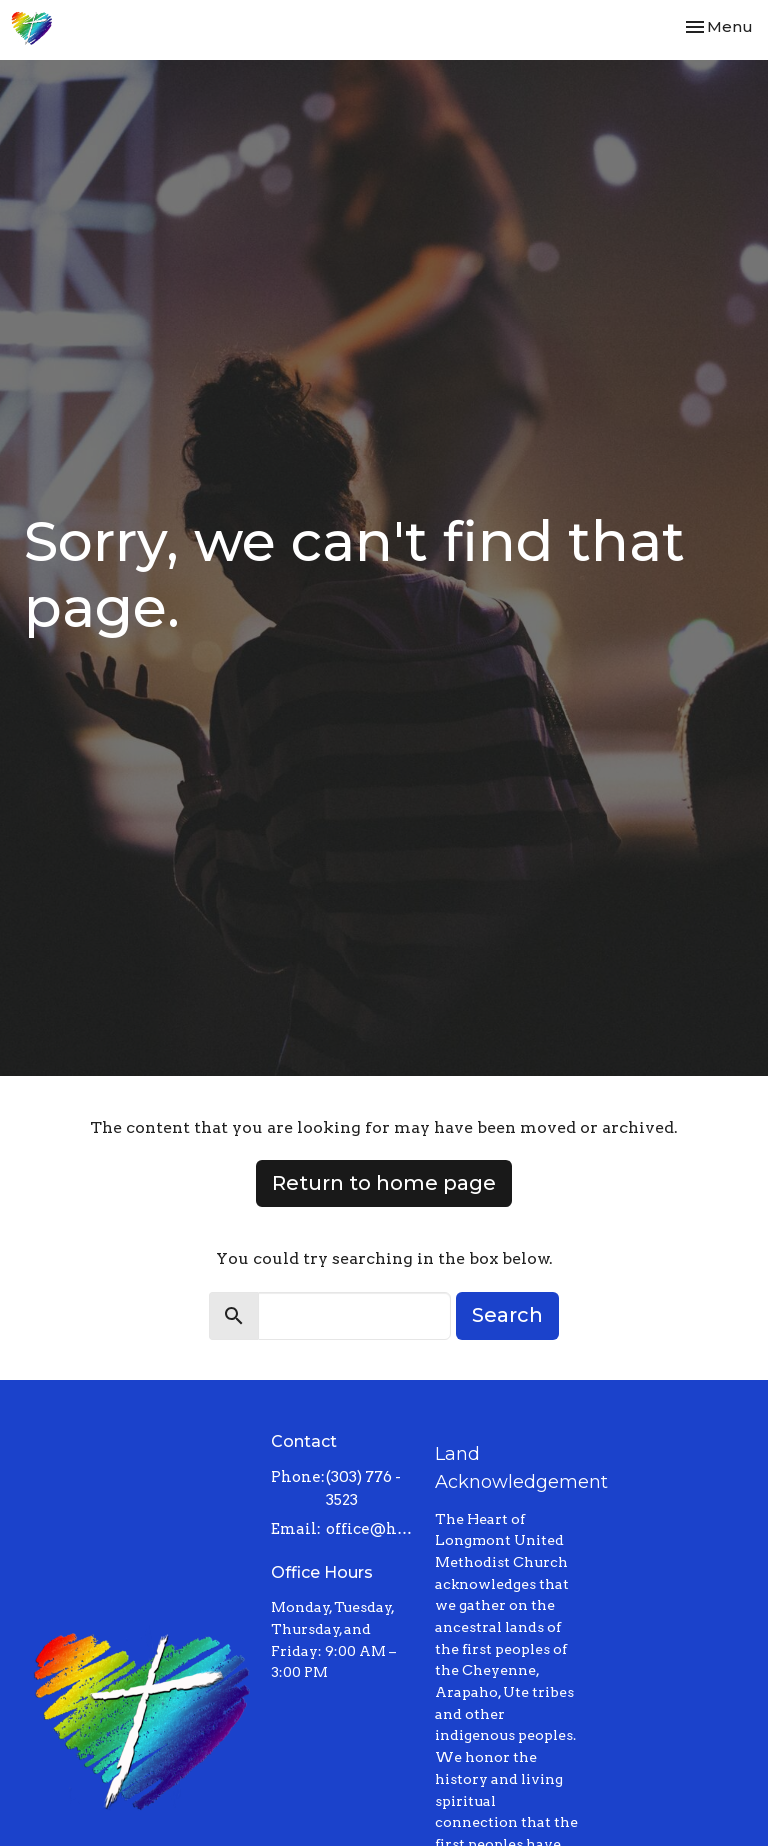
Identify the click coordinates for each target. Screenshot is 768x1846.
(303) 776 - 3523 (363, 1488)
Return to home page (384, 1183)
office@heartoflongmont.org (370, 1529)
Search (507, 1315)
